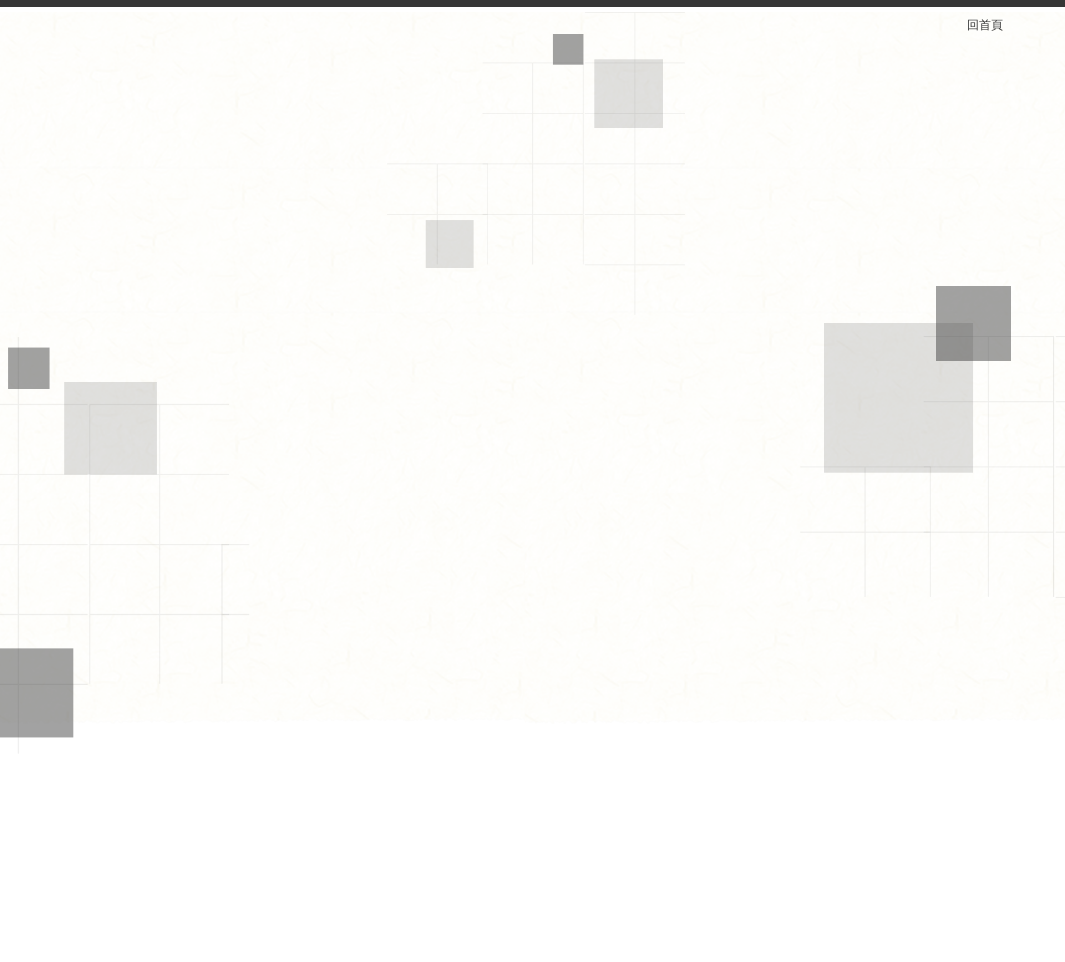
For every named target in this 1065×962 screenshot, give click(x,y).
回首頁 (997, 25)
